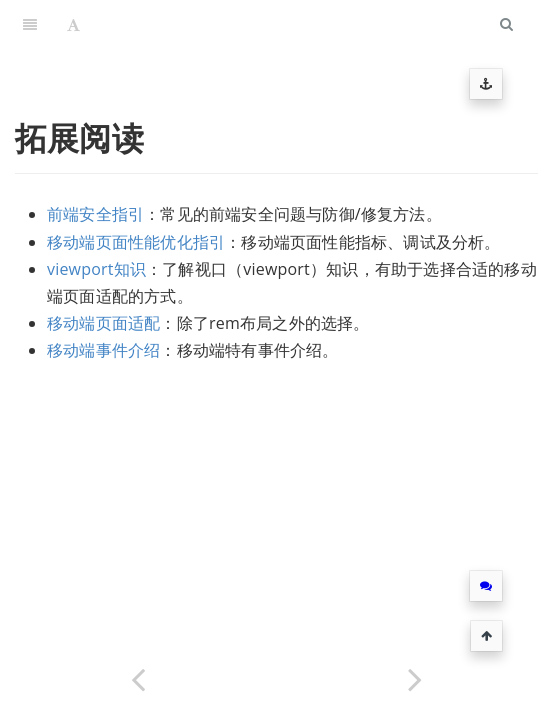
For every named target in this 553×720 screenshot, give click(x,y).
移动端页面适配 (103, 323)
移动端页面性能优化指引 (136, 242)
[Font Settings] (73, 25)
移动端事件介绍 (103, 350)
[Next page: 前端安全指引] (415, 677)
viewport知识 (96, 269)
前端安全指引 (95, 214)
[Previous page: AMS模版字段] (138, 677)
